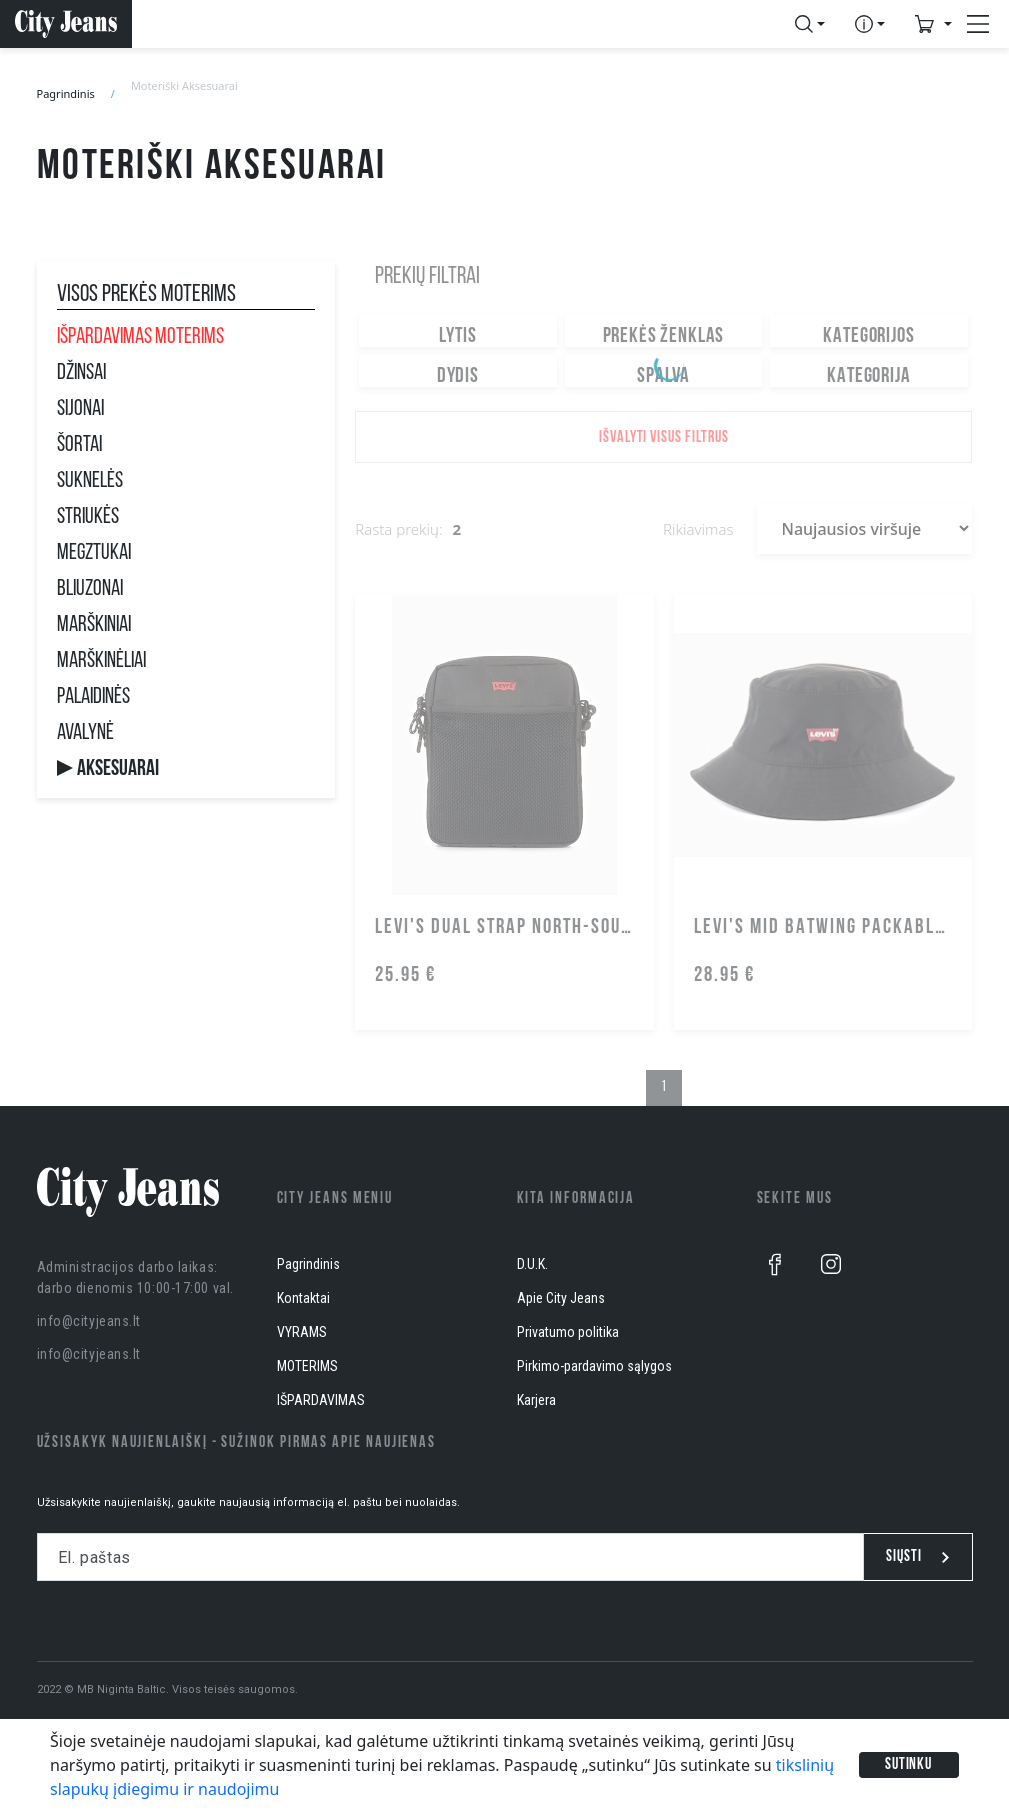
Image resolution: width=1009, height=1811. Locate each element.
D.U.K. (532, 1264)
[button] (810, 24)
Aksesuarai (118, 770)
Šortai (79, 446)
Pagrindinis (66, 93)
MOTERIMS (307, 1366)
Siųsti (917, 1557)
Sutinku (909, 1765)
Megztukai (94, 554)
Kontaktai (303, 1298)
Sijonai (80, 410)
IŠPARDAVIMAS (321, 1400)
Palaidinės (93, 698)
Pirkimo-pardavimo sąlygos (594, 1366)
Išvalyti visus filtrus (664, 438)
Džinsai (81, 374)
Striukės (88, 518)
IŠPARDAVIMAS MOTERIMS (140, 338)
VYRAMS (302, 1332)
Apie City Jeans (561, 1298)
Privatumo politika (568, 1332)
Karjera (536, 1400)
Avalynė (85, 734)
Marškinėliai (101, 662)
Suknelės (90, 482)
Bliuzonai (90, 590)
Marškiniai (94, 626)
